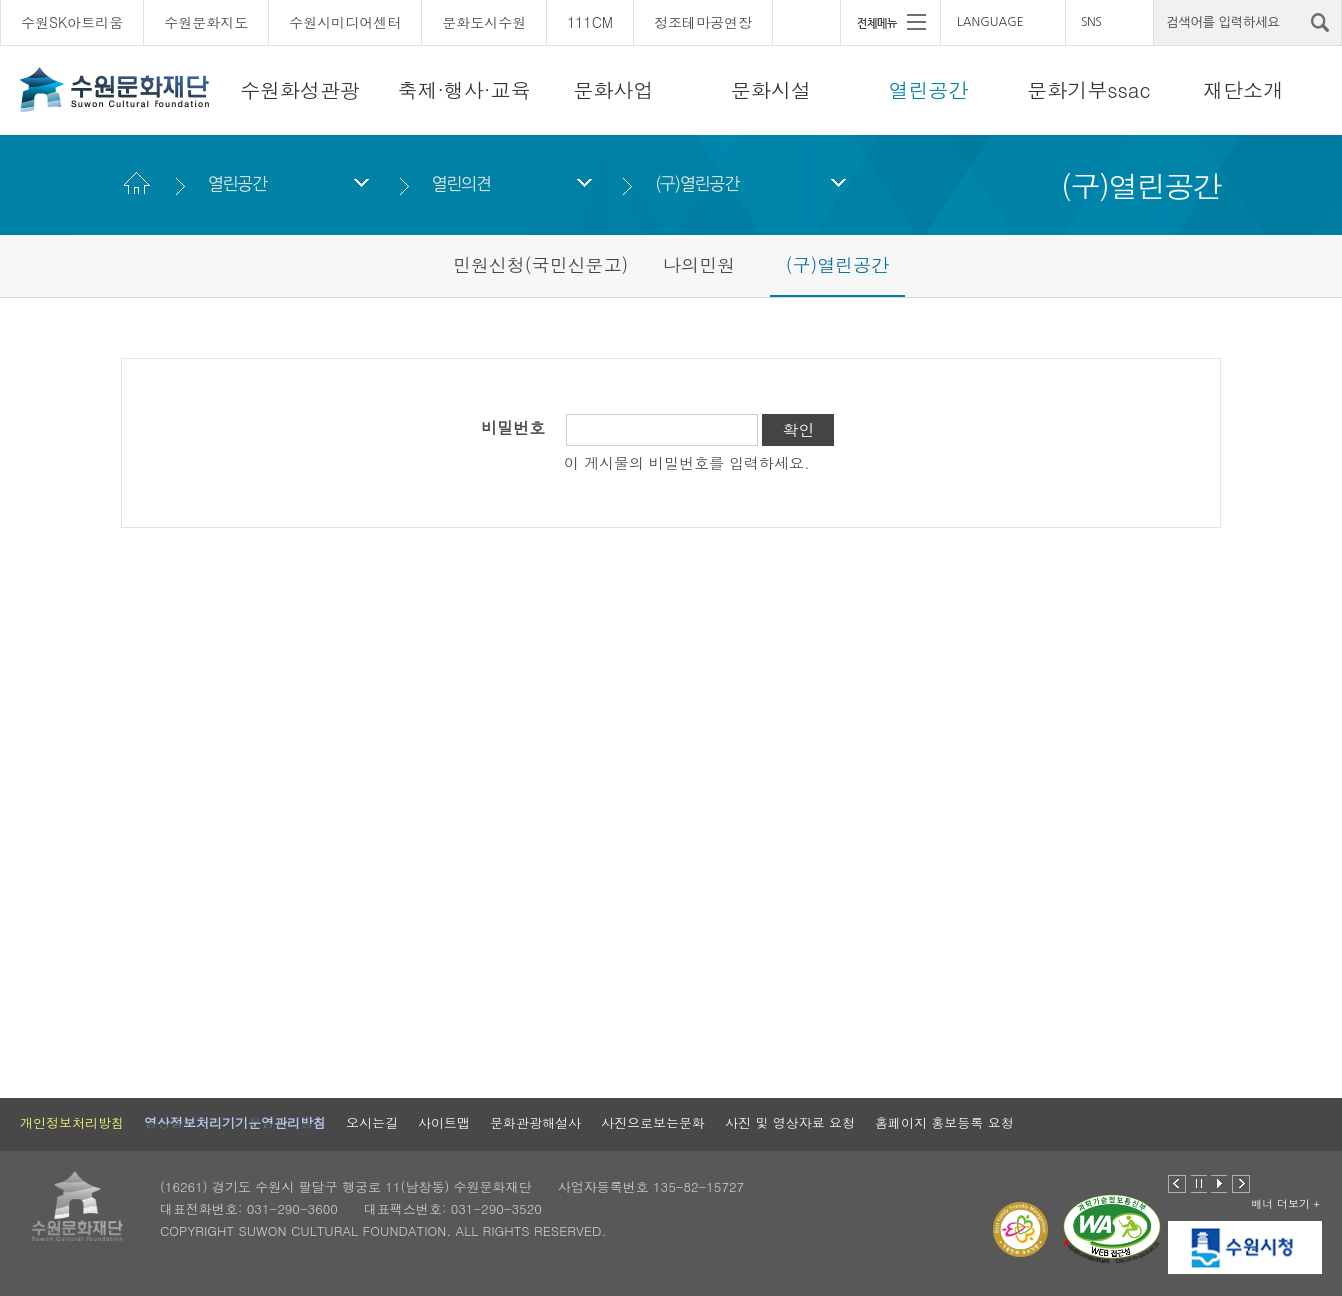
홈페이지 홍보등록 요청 (944, 1122)
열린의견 (460, 183)
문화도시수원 (484, 22)
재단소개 (1243, 89)
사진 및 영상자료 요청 (790, 1122)
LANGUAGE (990, 22)
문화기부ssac (1088, 89)
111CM (590, 22)
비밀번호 (513, 428)
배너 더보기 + (1285, 1203)
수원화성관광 (300, 89)
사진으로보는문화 (653, 1122)
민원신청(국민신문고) (541, 264)
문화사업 (614, 89)
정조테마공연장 (703, 22)
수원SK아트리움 (72, 22)
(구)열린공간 (697, 183)
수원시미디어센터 (345, 22)
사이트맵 (444, 1122)
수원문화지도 (206, 22)
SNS (1091, 22)
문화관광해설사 (535, 1122)
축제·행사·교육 (463, 89)
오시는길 (372, 1122)
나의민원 (699, 264)
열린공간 (928, 89)
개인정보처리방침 (72, 1122)
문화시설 (771, 89)
